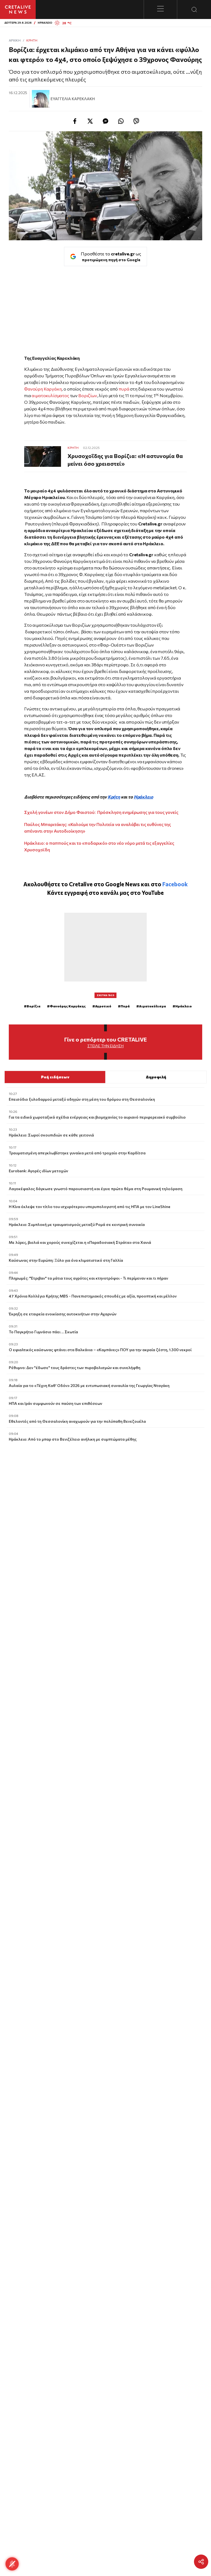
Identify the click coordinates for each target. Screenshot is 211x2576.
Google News (122, 884)
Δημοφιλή (156, 1077)
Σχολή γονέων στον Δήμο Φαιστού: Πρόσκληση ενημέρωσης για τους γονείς (101, 812)
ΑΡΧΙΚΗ (15, 40)
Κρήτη (31, 40)
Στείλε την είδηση (105, 1045)
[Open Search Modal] (194, 9)
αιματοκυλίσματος (51, 395)
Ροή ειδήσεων (55, 1077)
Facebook (175, 884)
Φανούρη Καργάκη (43, 388)
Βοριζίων (87, 395)
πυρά (123, 388)
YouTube (153, 892)
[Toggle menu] (160, 9)
